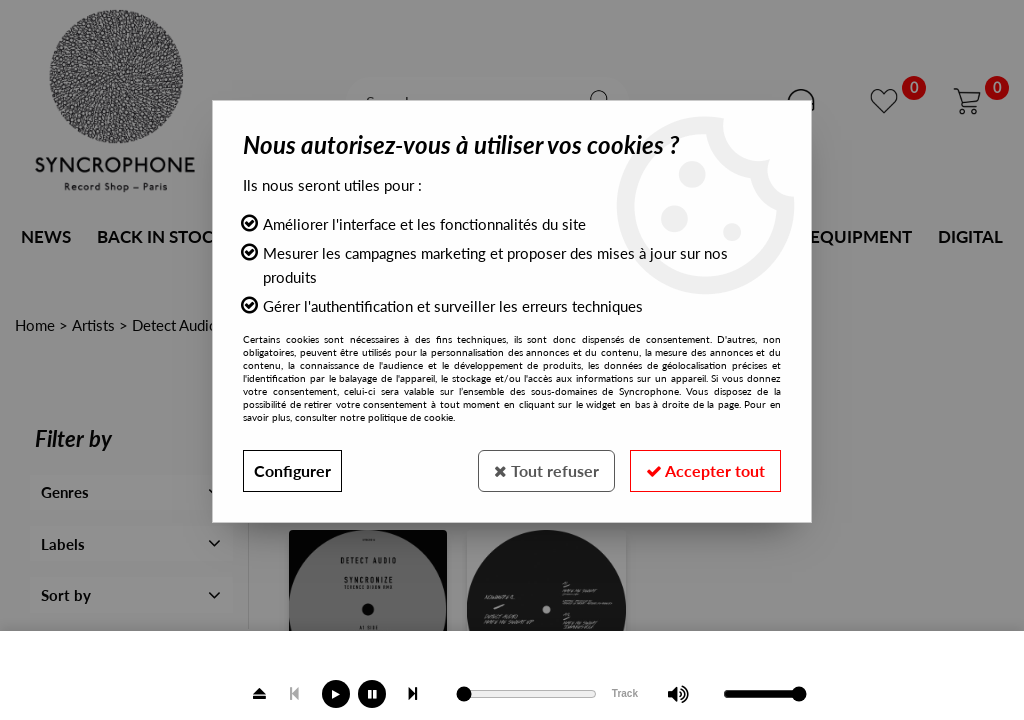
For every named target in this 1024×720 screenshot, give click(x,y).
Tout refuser (546, 470)
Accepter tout (705, 470)
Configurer (292, 470)
